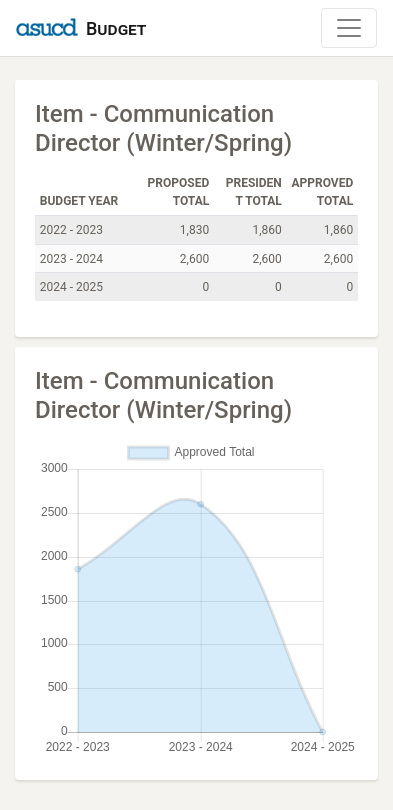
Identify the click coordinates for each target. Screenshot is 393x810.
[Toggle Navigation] (349, 28)
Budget (116, 28)
